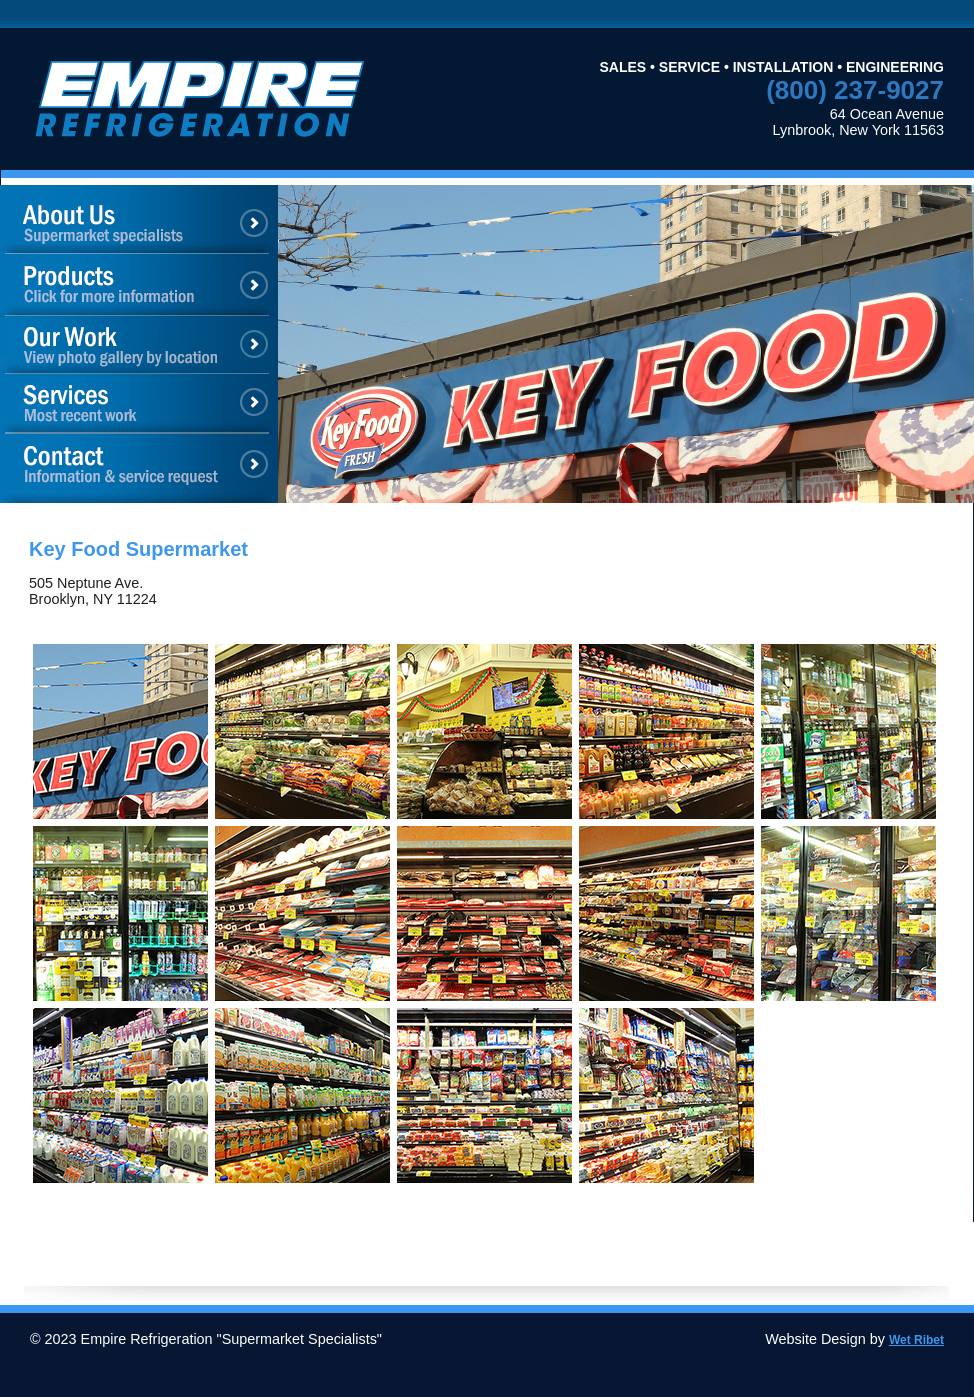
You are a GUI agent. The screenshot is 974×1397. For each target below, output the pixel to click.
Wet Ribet (916, 1340)
